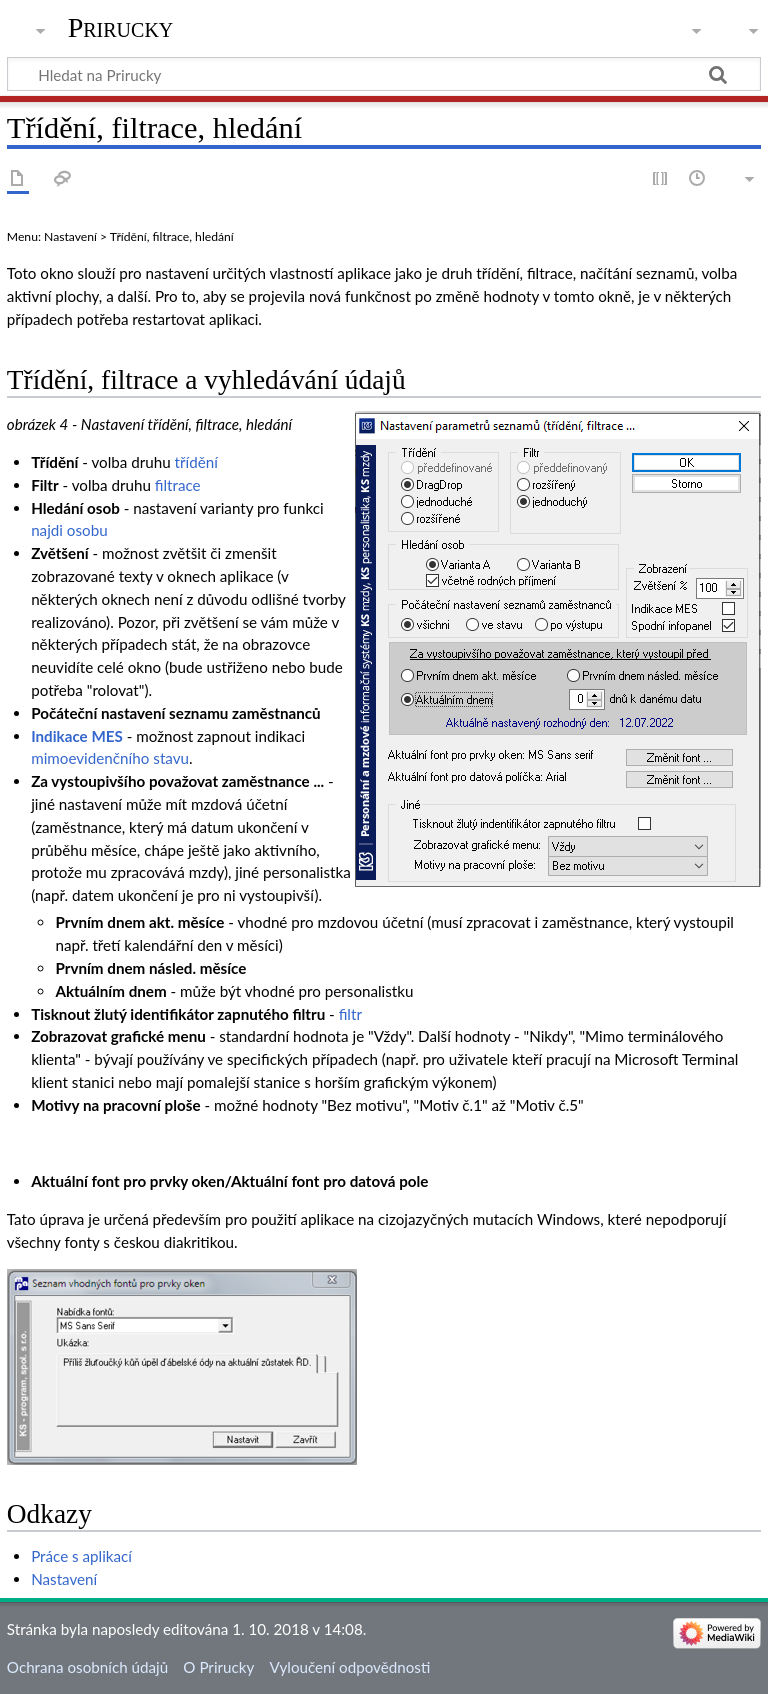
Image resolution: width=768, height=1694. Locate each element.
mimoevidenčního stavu (110, 758)
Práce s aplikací (81, 1556)
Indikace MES (77, 736)
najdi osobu (69, 530)
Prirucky (121, 27)
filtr (350, 1014)
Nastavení (64, 1579)
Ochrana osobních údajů (87, 1667)
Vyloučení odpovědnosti (350, 1667)
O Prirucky (218, 1667)
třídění (196, 462)
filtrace (178, 485)
